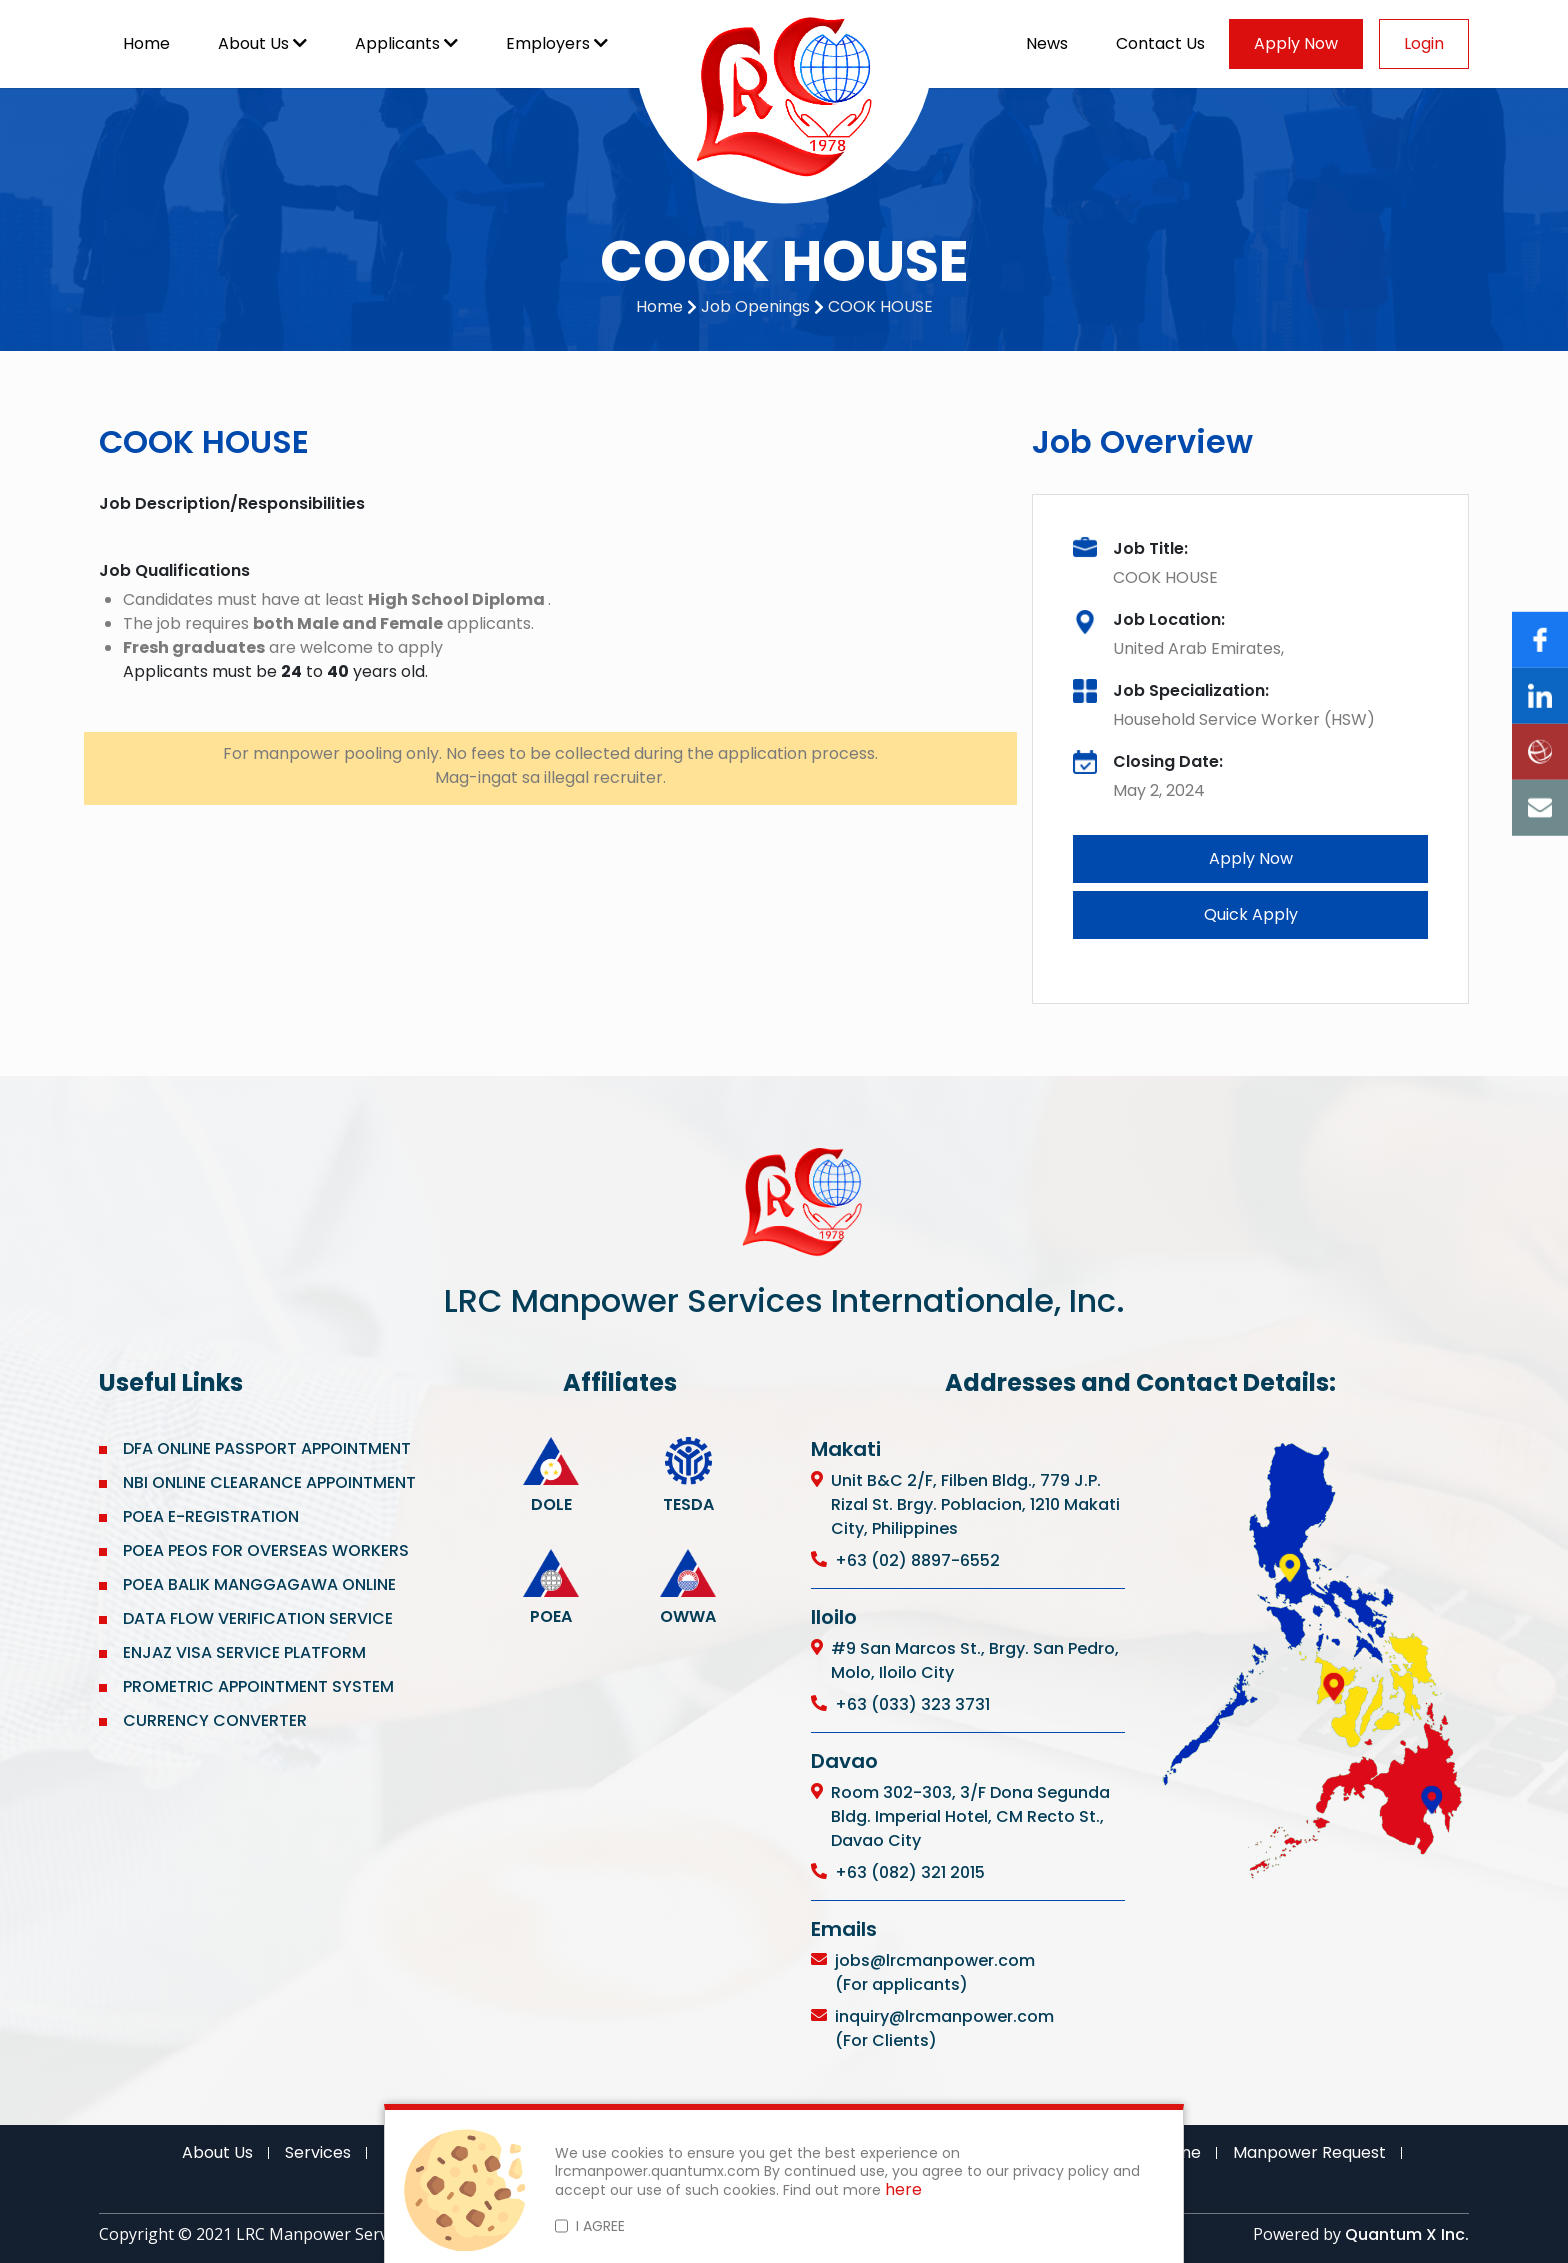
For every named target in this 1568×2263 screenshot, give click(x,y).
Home (146, 43)
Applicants (406, 43)
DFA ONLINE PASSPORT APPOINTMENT (267, 1448)
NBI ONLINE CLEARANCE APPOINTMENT (269, 1482)
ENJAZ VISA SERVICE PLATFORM (244, 1652)
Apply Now (1296, 43)
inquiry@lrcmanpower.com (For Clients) (944, 2028)
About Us (262, 43)
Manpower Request (1309, 2152)
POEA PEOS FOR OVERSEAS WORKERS (266, 1550)
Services (318, 2152)
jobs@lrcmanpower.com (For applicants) (935, 1972)
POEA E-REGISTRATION (213, 1516)
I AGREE (600, 2226)
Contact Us (1160, 43)
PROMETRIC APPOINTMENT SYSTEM (258, 1686)
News (1047, 43)
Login (1424, 43)
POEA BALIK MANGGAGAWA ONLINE (259, 1584)
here (903, 2190)
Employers (557, 43)
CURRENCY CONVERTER (215, 1720)
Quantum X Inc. (1407, 2234)
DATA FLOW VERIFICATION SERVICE (258, 1618)
